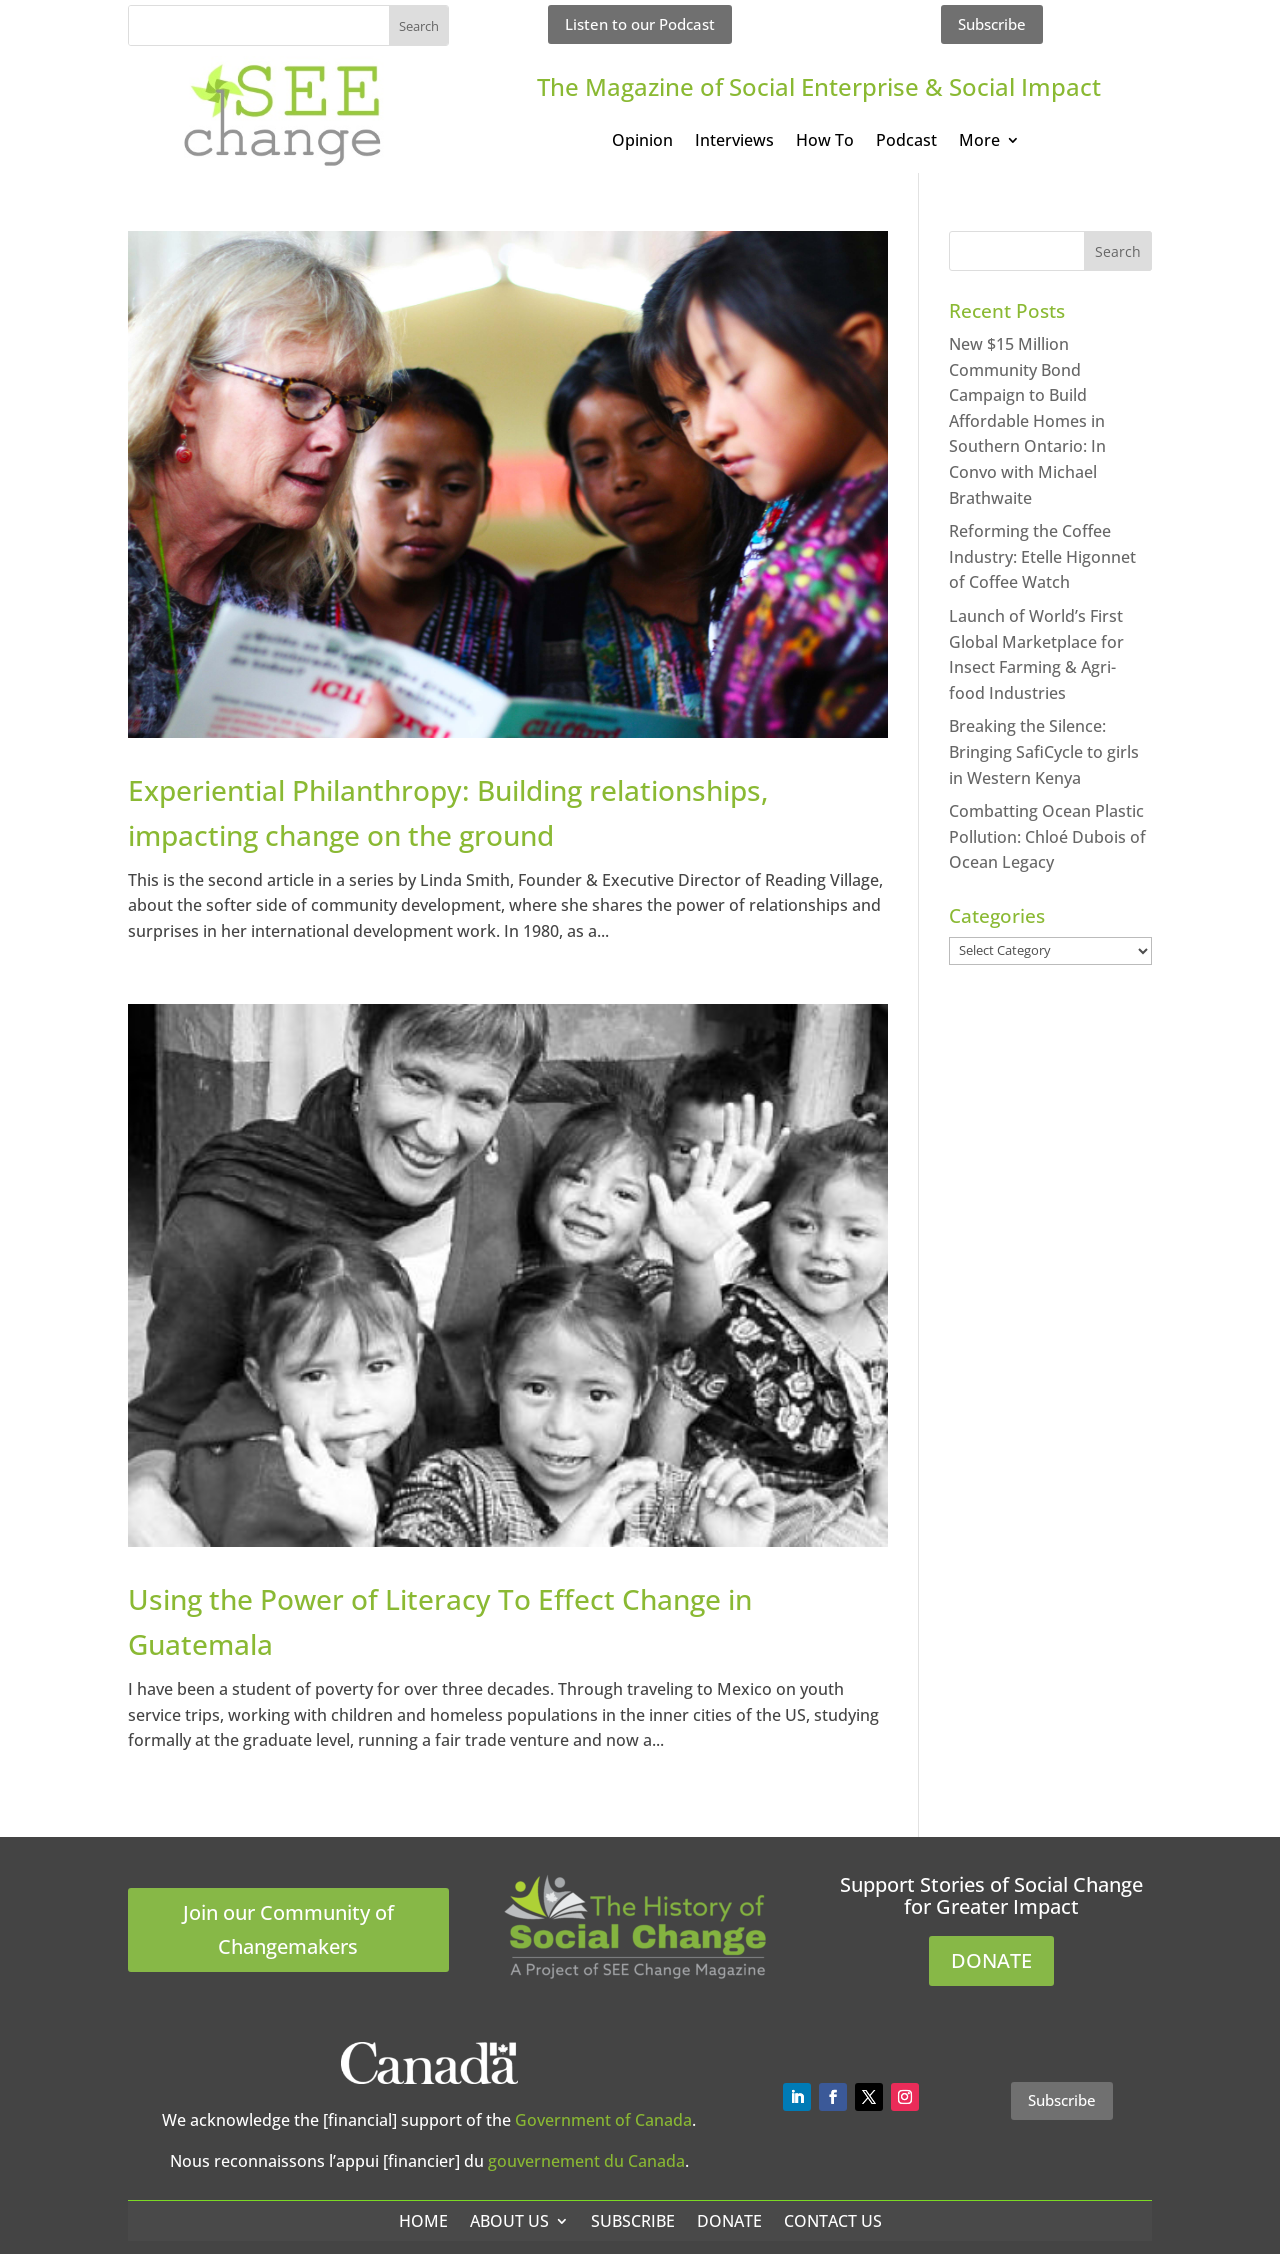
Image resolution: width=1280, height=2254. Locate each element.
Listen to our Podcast (640, 24)
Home (423, 2221)
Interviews (734, 142)
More (979, 142)
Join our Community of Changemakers (288, 1929)
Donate (729, 2221)
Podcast (906, 142)
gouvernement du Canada (586, 2161)
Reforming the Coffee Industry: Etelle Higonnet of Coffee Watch (1042, 556)
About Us (509, 2221)
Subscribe (992, 24)
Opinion (642, 142)
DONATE (991, 1960)
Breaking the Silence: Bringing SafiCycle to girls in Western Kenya (1044, 751)
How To (825, 142)
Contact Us (833, 2221)
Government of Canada (603, 2120)
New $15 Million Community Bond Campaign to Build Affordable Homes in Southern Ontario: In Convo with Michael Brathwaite (1027, 421)
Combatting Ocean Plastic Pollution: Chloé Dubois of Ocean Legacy (1047, 836)
